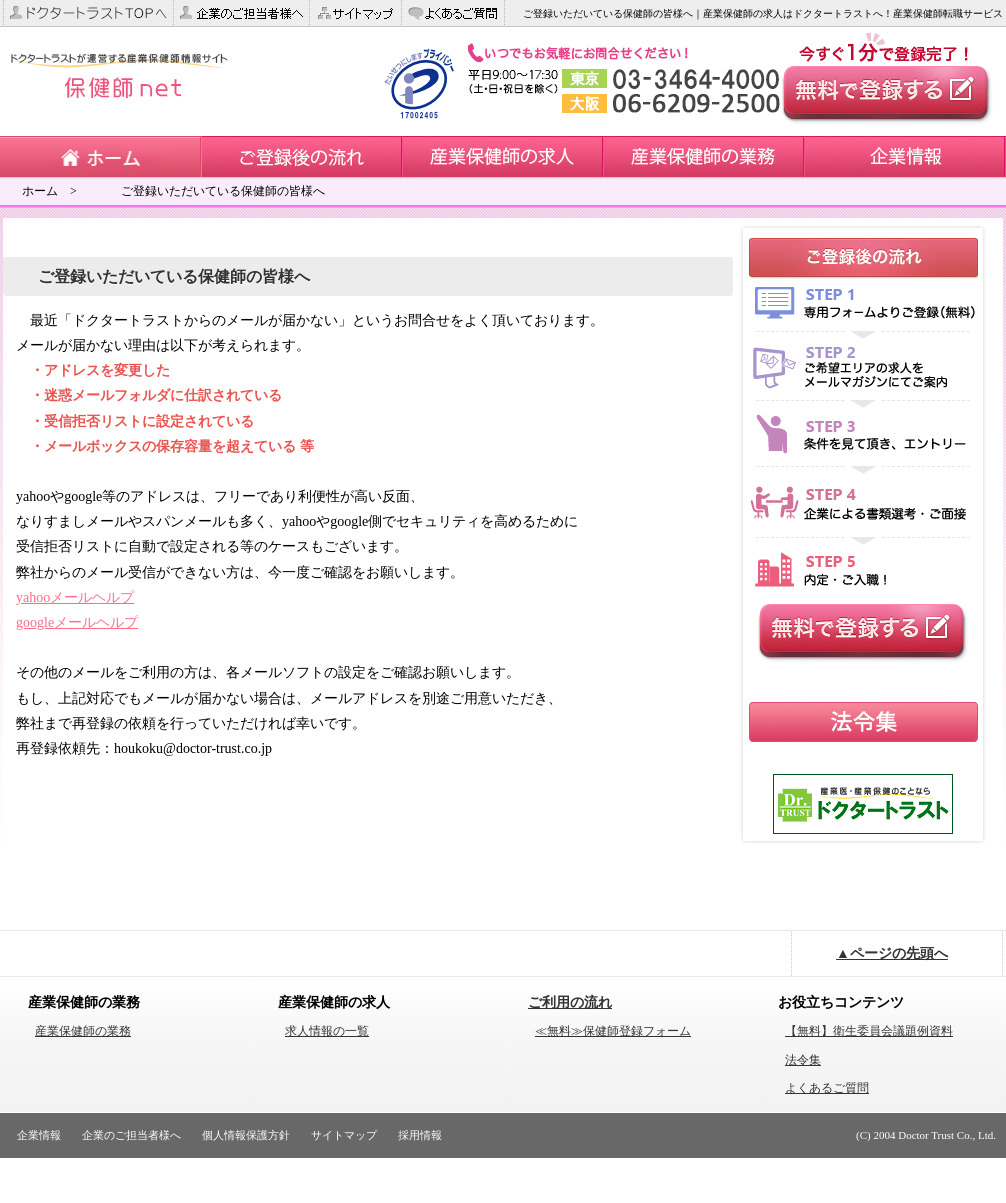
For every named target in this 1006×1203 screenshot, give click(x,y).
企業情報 (39, 1135)
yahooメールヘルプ (75, 597)
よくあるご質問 (827, 1088)
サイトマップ (344, 1135)
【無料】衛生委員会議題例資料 (869, 1031)
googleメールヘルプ (77, 622)
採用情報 (420, 1135)
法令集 (803, 1060)
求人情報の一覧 (327, 1031)
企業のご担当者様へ (131, 1135)
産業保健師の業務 (83, 1031)
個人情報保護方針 (246, 1135)
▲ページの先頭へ (892, 953)
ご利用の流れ (570, 1002)
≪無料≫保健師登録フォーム (613, 1031)
